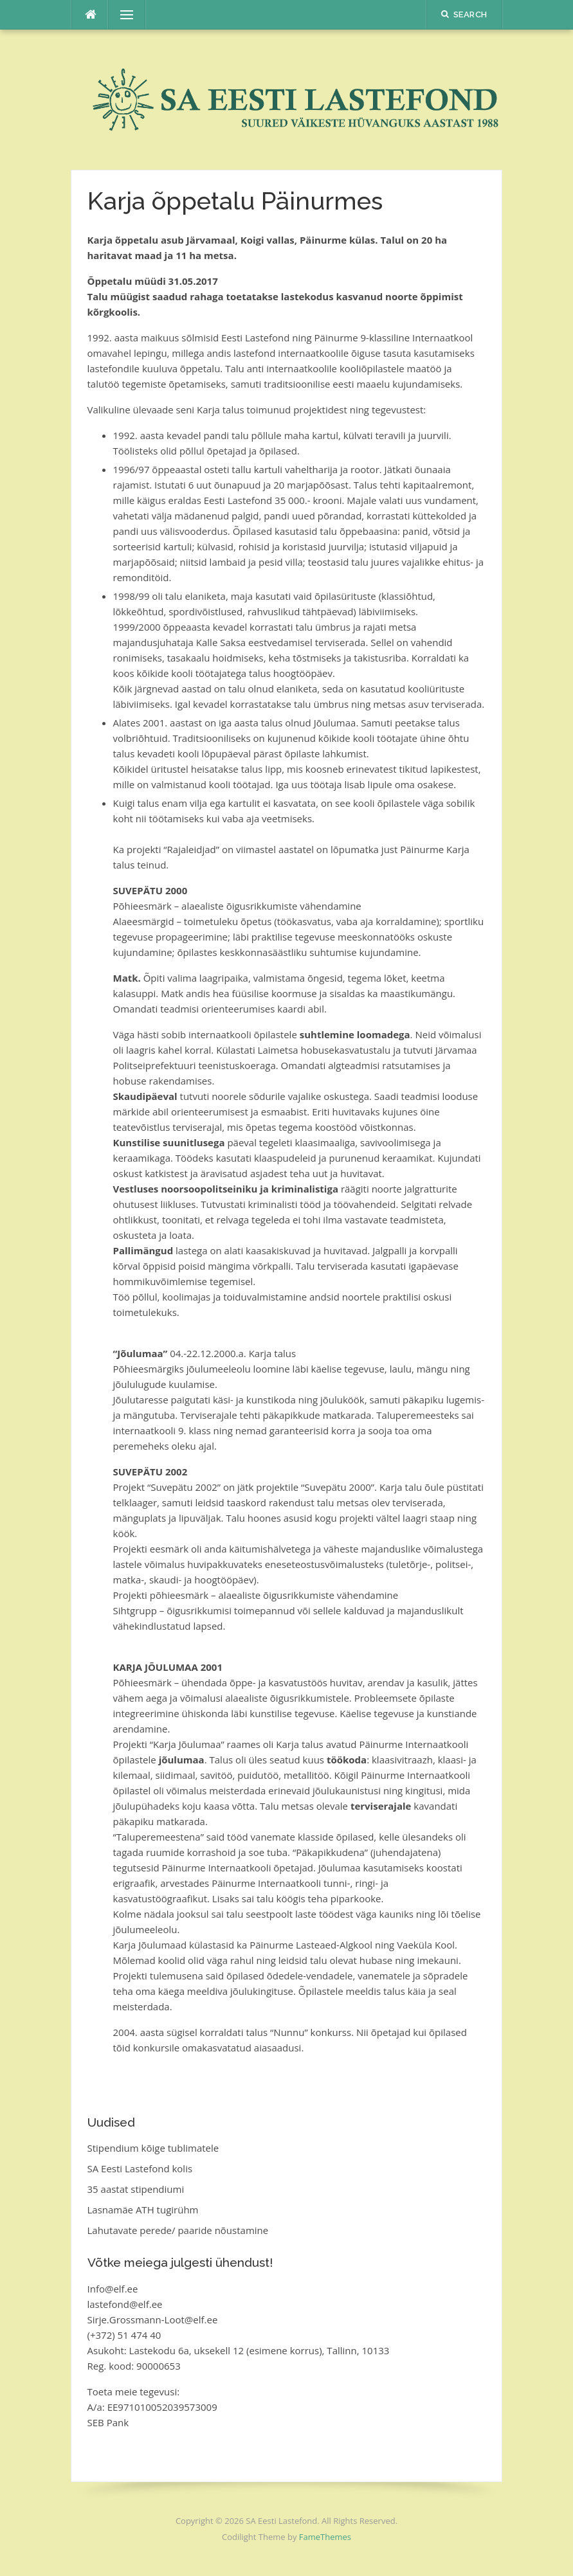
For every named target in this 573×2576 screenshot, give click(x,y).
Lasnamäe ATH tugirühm (143, 2209)
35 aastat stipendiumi (136, 2189)
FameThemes (325, 2537)
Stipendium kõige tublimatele (153, 2147)
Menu (121, 14)
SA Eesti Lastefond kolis (140, 2168)
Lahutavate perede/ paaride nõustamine (178, 2230)
